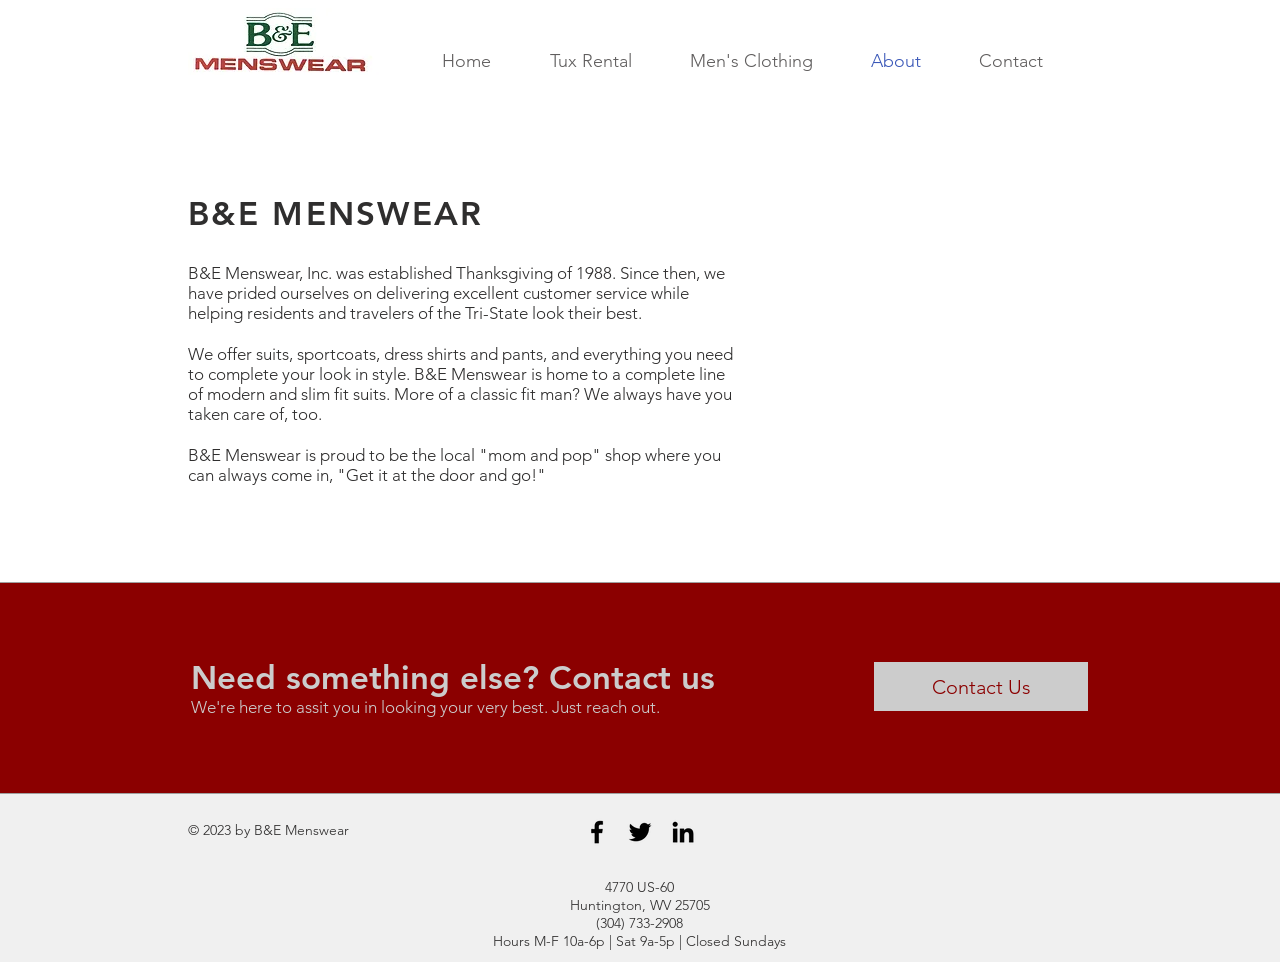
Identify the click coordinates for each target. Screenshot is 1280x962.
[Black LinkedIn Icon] (683, 832)
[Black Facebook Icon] (597, 832)
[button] (590, 61)
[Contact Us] (981, 686)
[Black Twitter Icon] (640, 832)
